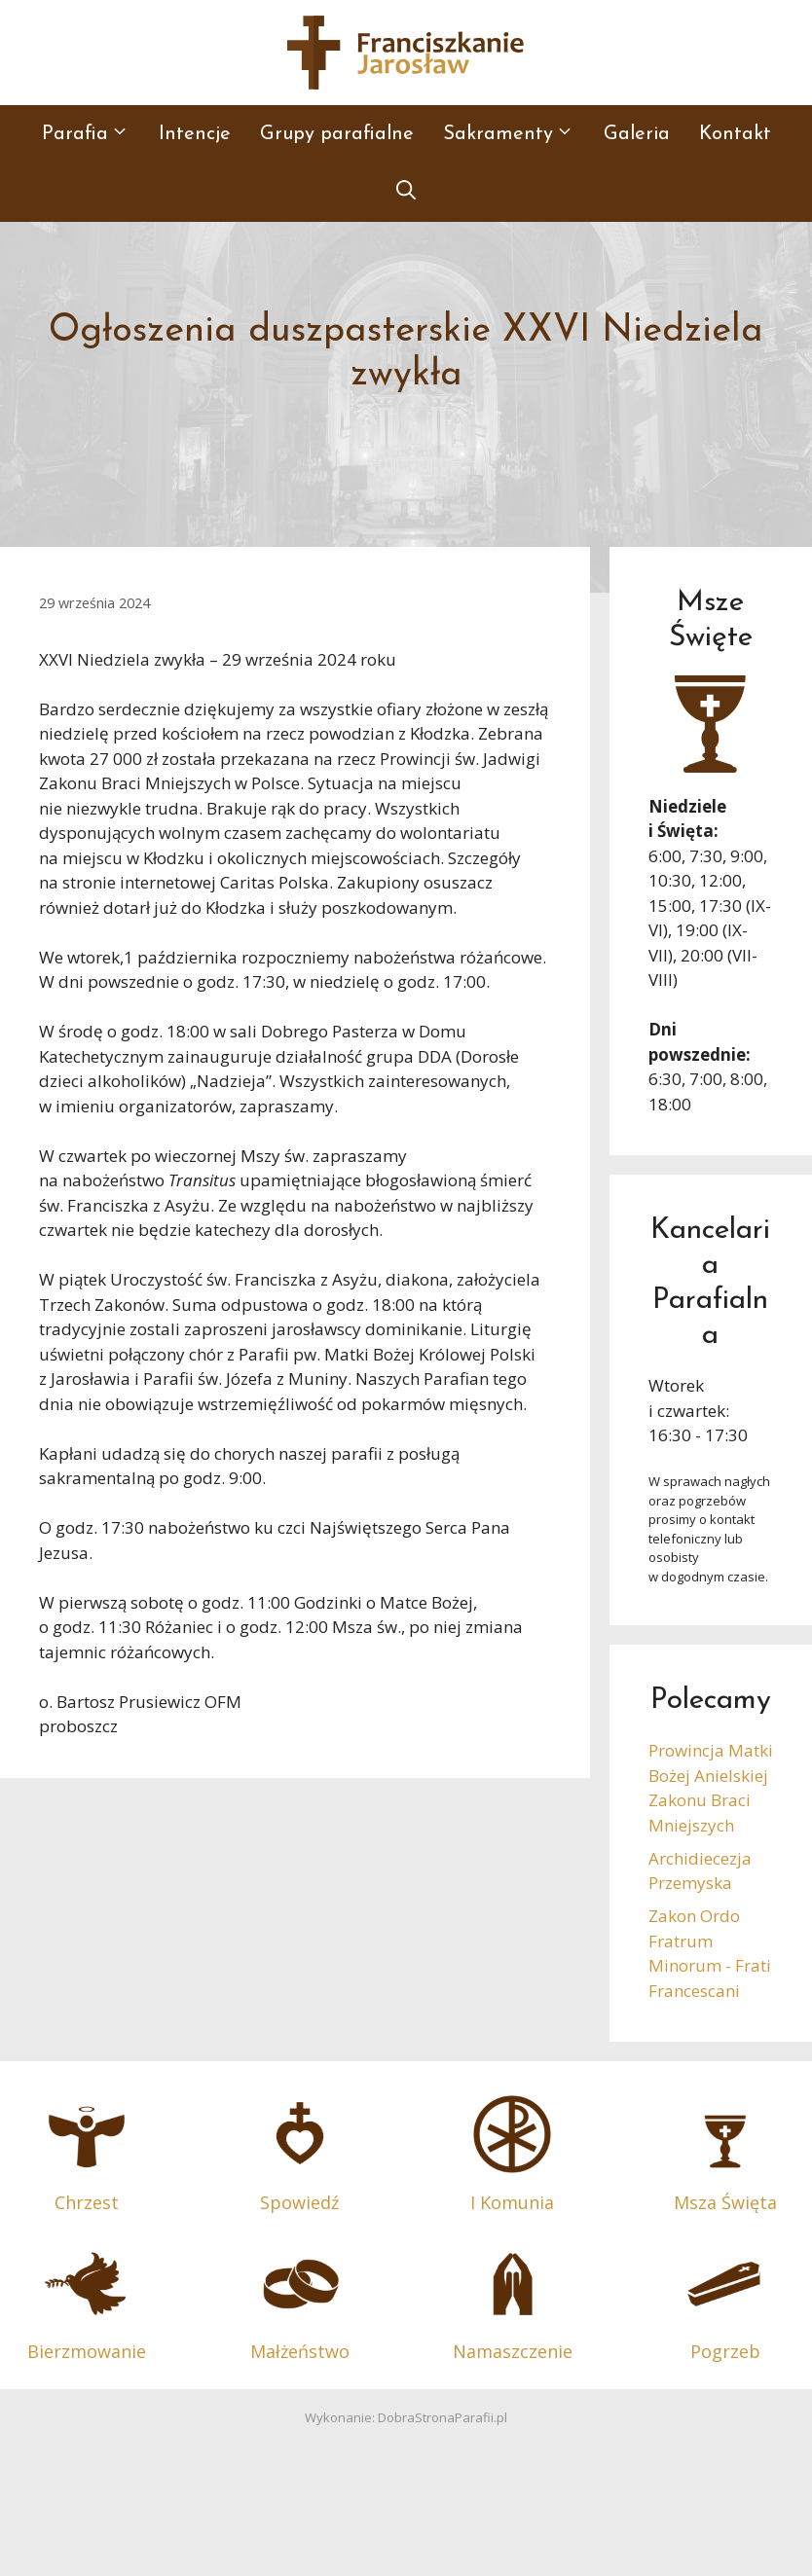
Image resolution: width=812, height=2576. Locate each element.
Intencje (195, 134)
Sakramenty (516, 134)
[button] (406, 192)
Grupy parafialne (337, 134)
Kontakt (735, 134)
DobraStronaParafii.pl (442, 2417)
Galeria (637, 134)
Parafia (93, 134)
